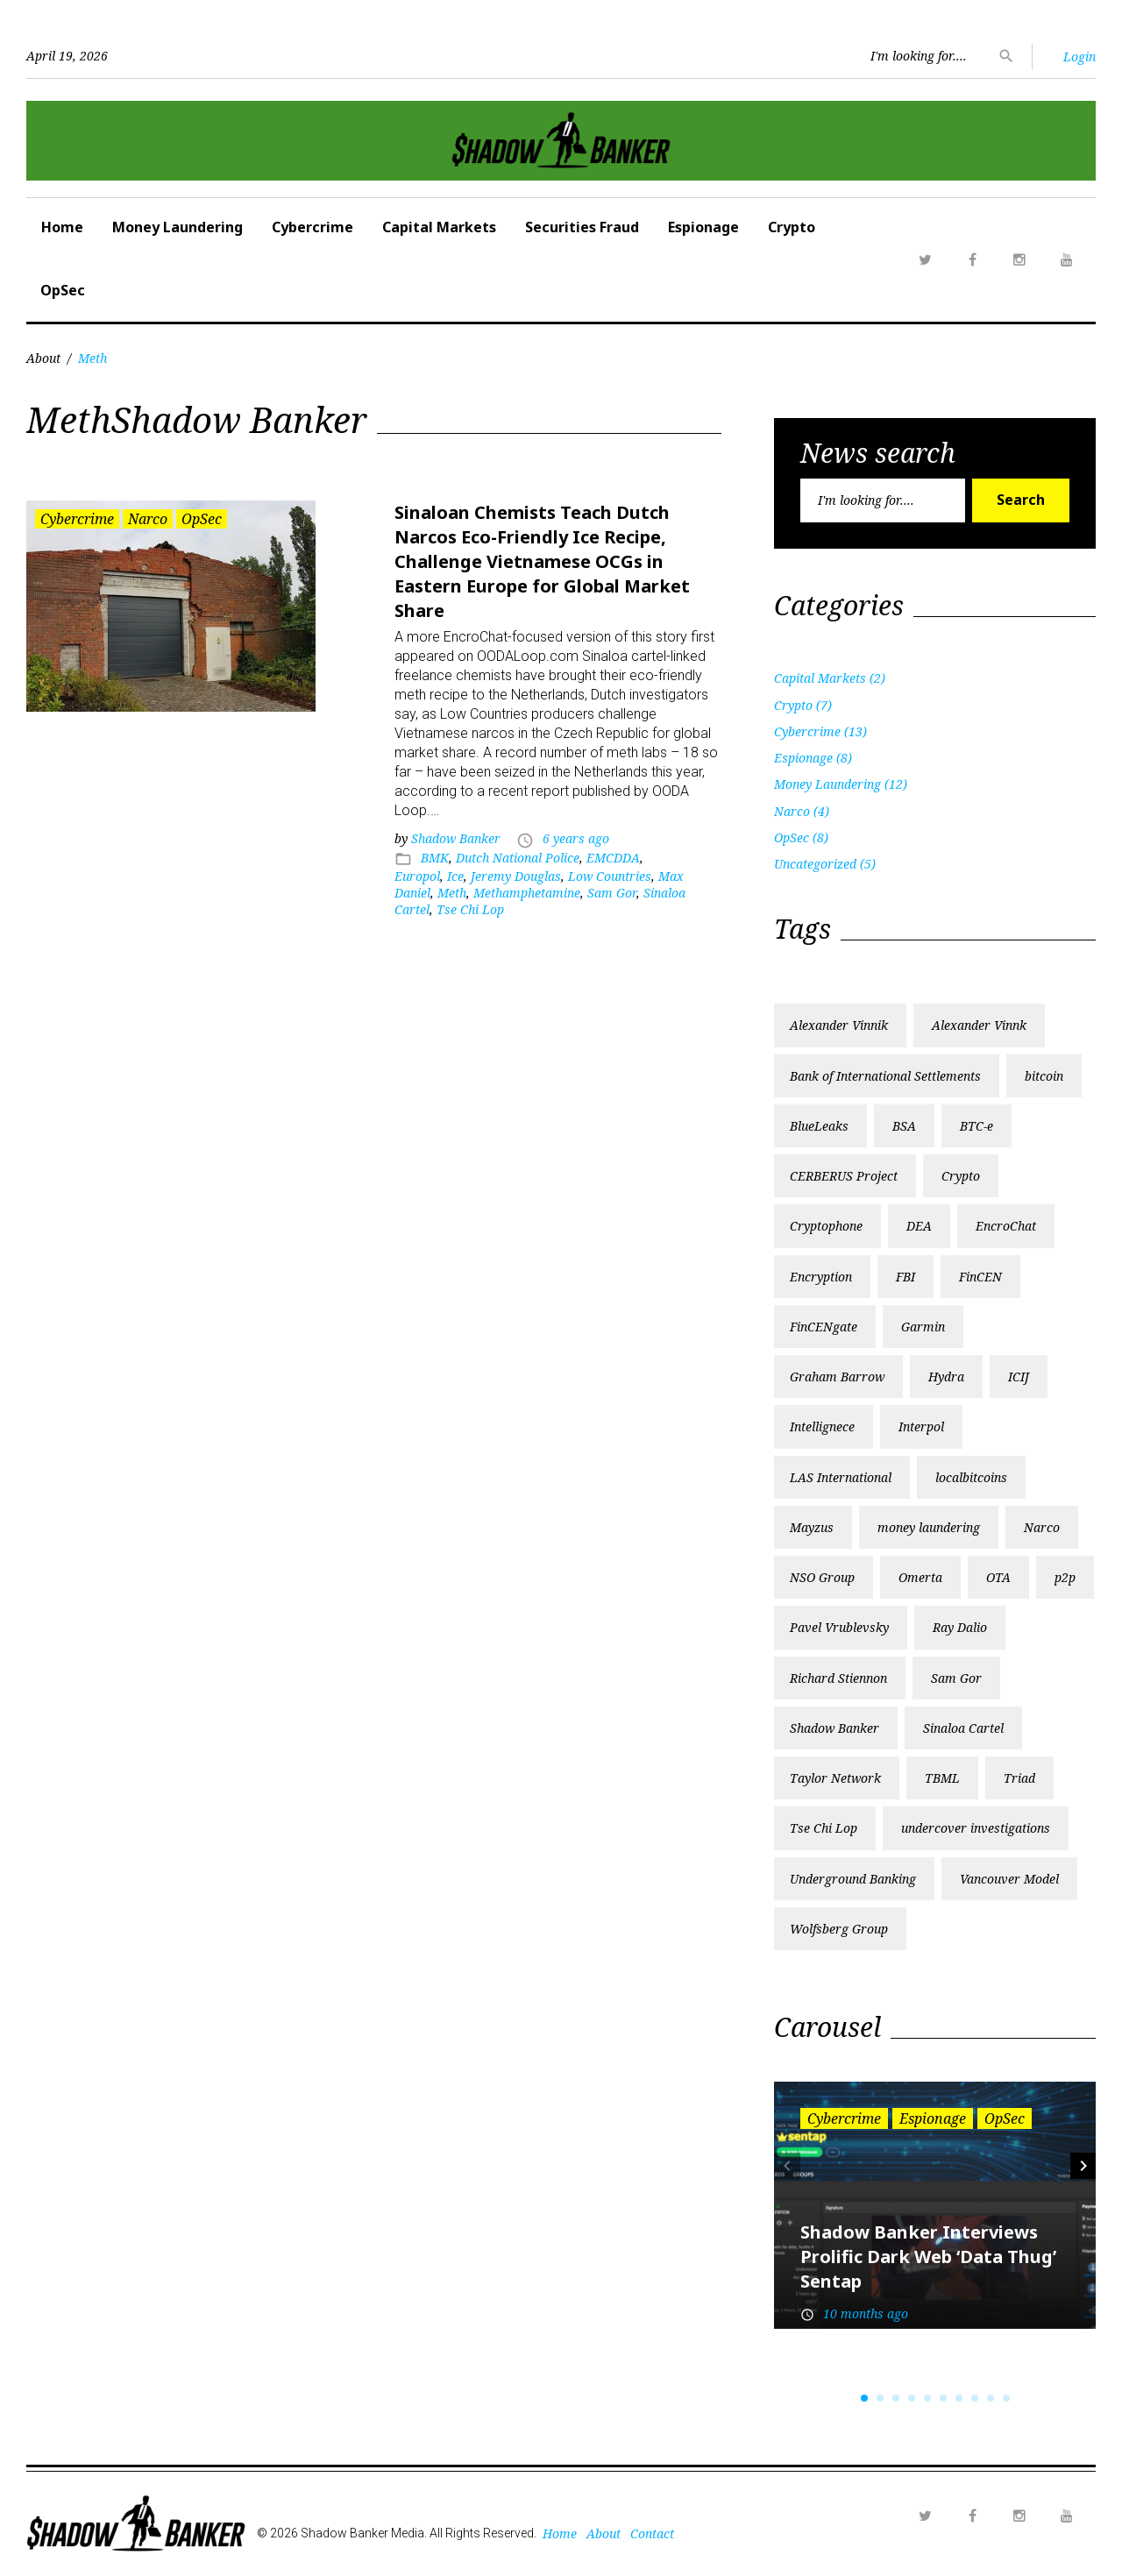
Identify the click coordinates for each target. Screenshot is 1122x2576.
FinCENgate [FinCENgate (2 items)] (823, 1326)
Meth (451, 892)
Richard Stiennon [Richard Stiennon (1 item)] (838, 1678)
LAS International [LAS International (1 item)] (840, 1477)
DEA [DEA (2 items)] (919, 1225)
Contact (652, 2533)
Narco (147, 519)
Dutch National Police (517, 857)
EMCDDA (613, 857)
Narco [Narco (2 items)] (1042, 1527)
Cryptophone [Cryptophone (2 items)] (826, 1225)
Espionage (703, 227)
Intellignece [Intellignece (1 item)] (822, 1426)
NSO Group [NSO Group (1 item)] (822, 1577)
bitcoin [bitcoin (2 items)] (1044, 1076)
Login (1079, 56)
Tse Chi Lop (470, 909)
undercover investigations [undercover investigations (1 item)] (975, 1828)
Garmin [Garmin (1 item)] (923, 1326)
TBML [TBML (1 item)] (942, 1778)
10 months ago (865, 2313)
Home (62, 227)
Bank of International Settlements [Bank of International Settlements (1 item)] (885, 1076)
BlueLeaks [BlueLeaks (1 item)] (819, 1126)
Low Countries (609, 876)
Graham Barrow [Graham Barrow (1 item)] (837, 1376)
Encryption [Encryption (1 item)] (821, 1276)
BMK (435, 857)
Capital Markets (439, 227)
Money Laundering (177, 227)
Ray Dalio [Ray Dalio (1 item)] (960, 1627)
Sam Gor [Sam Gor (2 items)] (956, 1678)
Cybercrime (312, 227)
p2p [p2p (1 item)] (1065, 1577)
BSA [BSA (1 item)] (904, 1126)
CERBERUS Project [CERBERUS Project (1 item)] (844, 1175)
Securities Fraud (582, 227)
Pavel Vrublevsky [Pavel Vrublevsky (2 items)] (839, 1627)
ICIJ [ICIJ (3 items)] (1018, 1376)
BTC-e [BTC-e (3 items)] (976, 1126)
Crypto (791, 227)
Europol (417, 876)
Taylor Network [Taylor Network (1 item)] (835, 1778)
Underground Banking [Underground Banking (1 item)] (853, 1878)
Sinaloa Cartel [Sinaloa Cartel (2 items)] (963, 1728)
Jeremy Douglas (516, 876)
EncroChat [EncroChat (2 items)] (1006, 1225)
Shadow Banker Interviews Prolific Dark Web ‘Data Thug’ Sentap (928, 2256)
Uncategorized (815, 863)
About (43, 358)
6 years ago (576, 838)
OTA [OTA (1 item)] (998, 1577)
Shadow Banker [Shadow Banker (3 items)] (834, 1728)
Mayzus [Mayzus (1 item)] (812, 1527)
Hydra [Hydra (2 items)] (946, 1376)
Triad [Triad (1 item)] (1019, 1778)
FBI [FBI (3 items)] (905, 1276)
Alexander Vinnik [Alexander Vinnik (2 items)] (839, 1025)
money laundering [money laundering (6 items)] (928, 1527)
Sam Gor (611, 892)
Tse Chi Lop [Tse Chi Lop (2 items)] (823, 1828)
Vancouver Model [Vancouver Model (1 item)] (1009, 1878)
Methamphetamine (526, 892)
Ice (455, 876)
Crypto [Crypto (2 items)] (960, 1175)
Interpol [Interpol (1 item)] (921, 1426)
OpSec (62, 290)
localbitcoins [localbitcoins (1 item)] (971, 1477)
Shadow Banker (456, 838)
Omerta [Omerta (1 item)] (920, 1577)
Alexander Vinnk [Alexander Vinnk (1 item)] (979, 1025)
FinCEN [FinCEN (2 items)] (980, 1276)
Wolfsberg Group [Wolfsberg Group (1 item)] (839, 1928)
